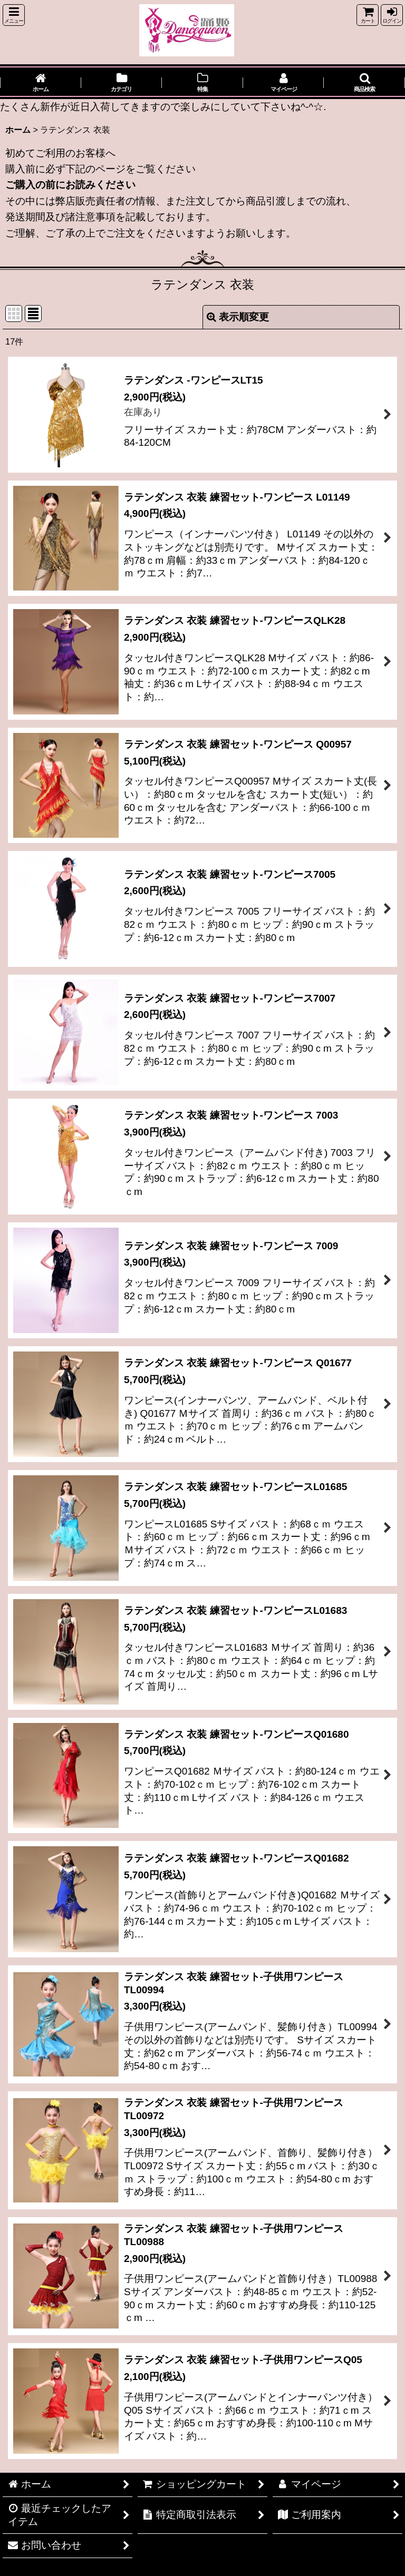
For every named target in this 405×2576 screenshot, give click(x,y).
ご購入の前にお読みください (70, 184)
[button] (14, 15)
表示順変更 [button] (238, 316)
